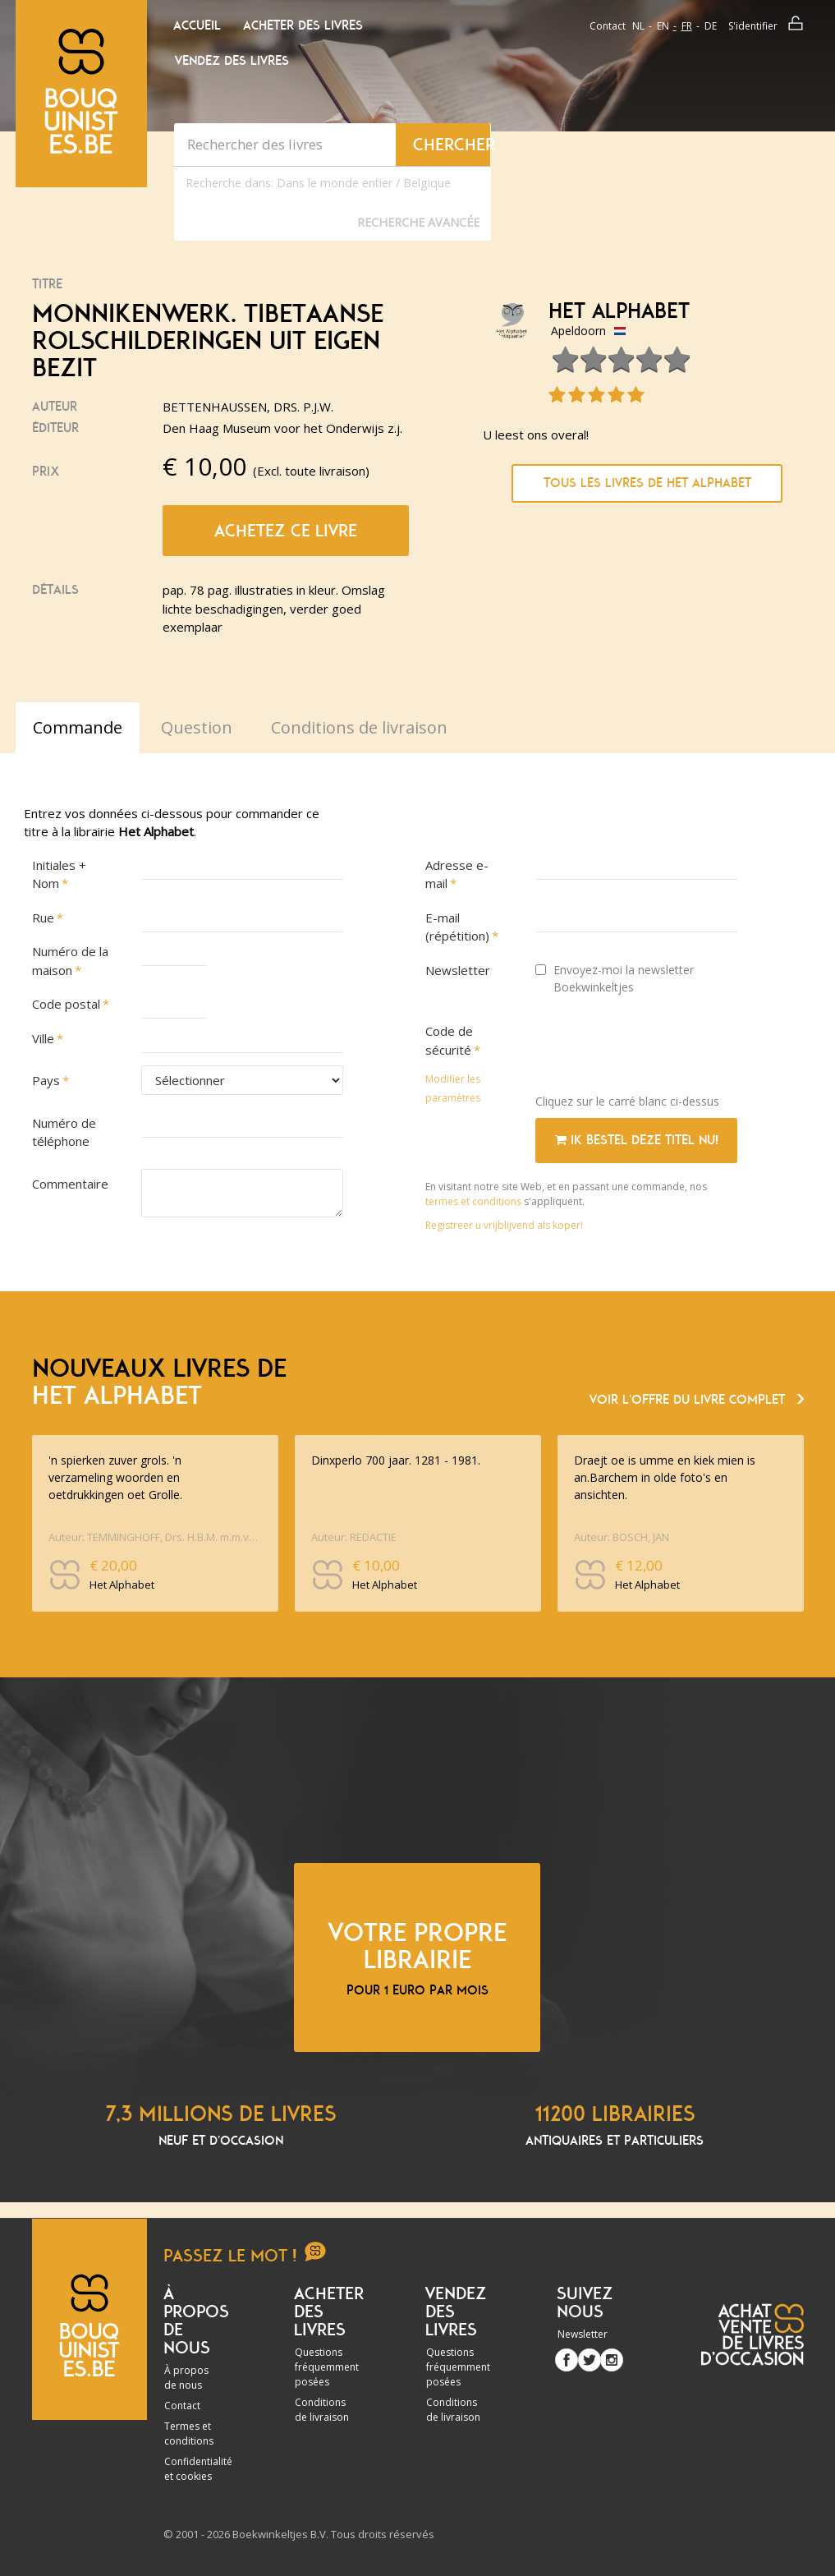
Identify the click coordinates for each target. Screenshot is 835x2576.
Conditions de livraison (322, 2409)
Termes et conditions (188, 2433)
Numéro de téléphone (64, 1132)
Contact (608, 26)
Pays (46, 1080)
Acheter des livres (303, 25)
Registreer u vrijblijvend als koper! (504, 1225)
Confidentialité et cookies (198, 2468)
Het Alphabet (619, 311)
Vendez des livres (232, 60)
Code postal (66, 1004)
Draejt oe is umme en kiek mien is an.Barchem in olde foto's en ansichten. (664, 1477)
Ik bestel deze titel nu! (636, 1140)
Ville (43, 1038)
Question (196, 727)
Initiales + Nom (59, 874)
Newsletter (457, 970)
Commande (77, 727)
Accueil (197, 25)
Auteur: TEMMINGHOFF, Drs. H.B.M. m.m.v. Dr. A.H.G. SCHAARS (153, 1537)
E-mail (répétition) (457, 927)
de (710, 26)
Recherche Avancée (418, 222)
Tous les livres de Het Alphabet (647, 483)
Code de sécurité (449, 1040)
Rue (43, 917)
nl (638, 26)
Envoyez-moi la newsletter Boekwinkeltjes (614, 978)
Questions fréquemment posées (327, 2367)
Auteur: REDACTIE (354, 1537)
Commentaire (70, 1183)
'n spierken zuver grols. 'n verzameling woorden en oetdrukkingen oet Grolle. (115, 1477)
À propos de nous (186, 2377)
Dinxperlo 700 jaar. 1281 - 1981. (395, 1460)
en (663, 26)
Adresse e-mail (457, 874)
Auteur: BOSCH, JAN (621, 1537)
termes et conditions (474, 1201)
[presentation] (660, 1049)
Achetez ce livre (285, 530)
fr (686, 26)
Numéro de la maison (70, 960)
